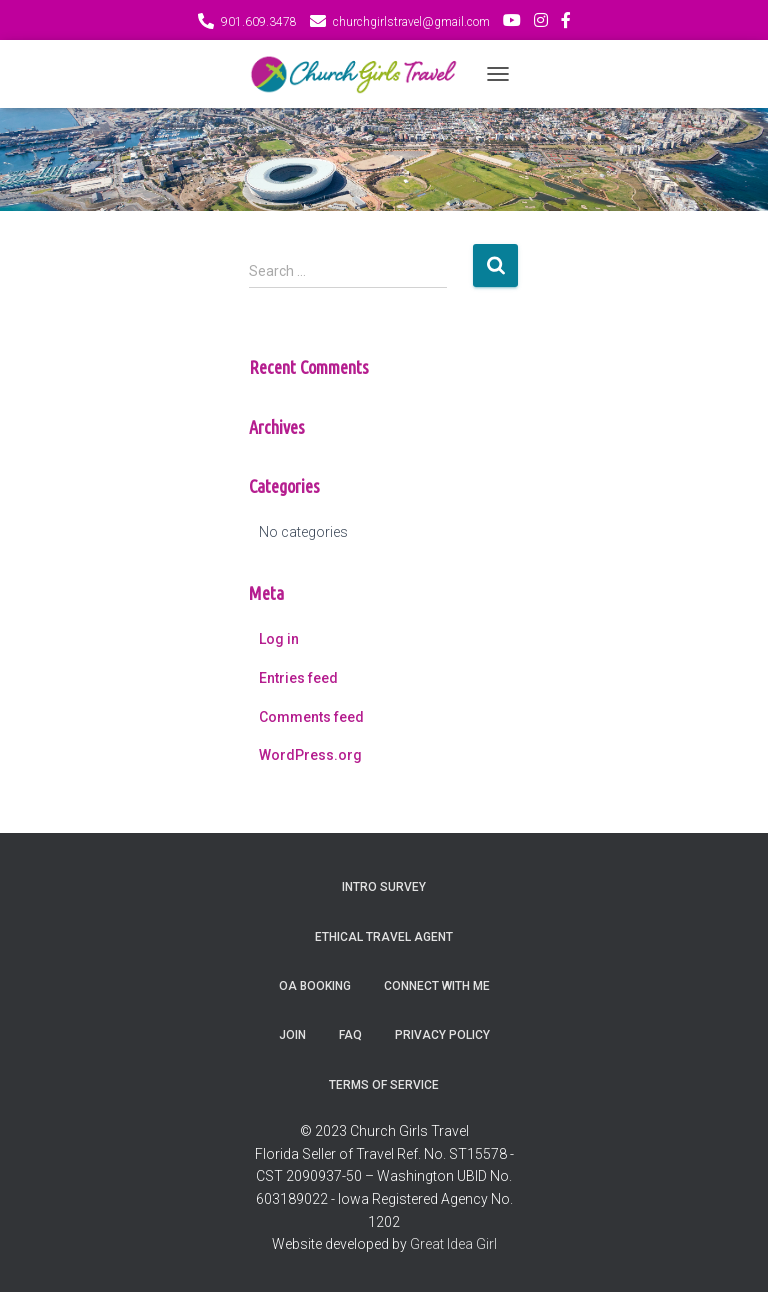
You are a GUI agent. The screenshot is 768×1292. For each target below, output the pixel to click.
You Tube (512, 23)
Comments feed (311, 717)
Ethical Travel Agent (384, 937)
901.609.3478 (259, 22)
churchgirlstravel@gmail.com (411, 22)
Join (292, 1035)
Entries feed (298, 678)
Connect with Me (437, 986)
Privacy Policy (442, 1035)
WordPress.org (310, 755)
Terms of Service (384, 1085)
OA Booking (315, 986)
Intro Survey (384, 887)
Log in (279, 639)
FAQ (350, 1035)
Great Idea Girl (453, 1244)
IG (541, 23)
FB (566, 23)
